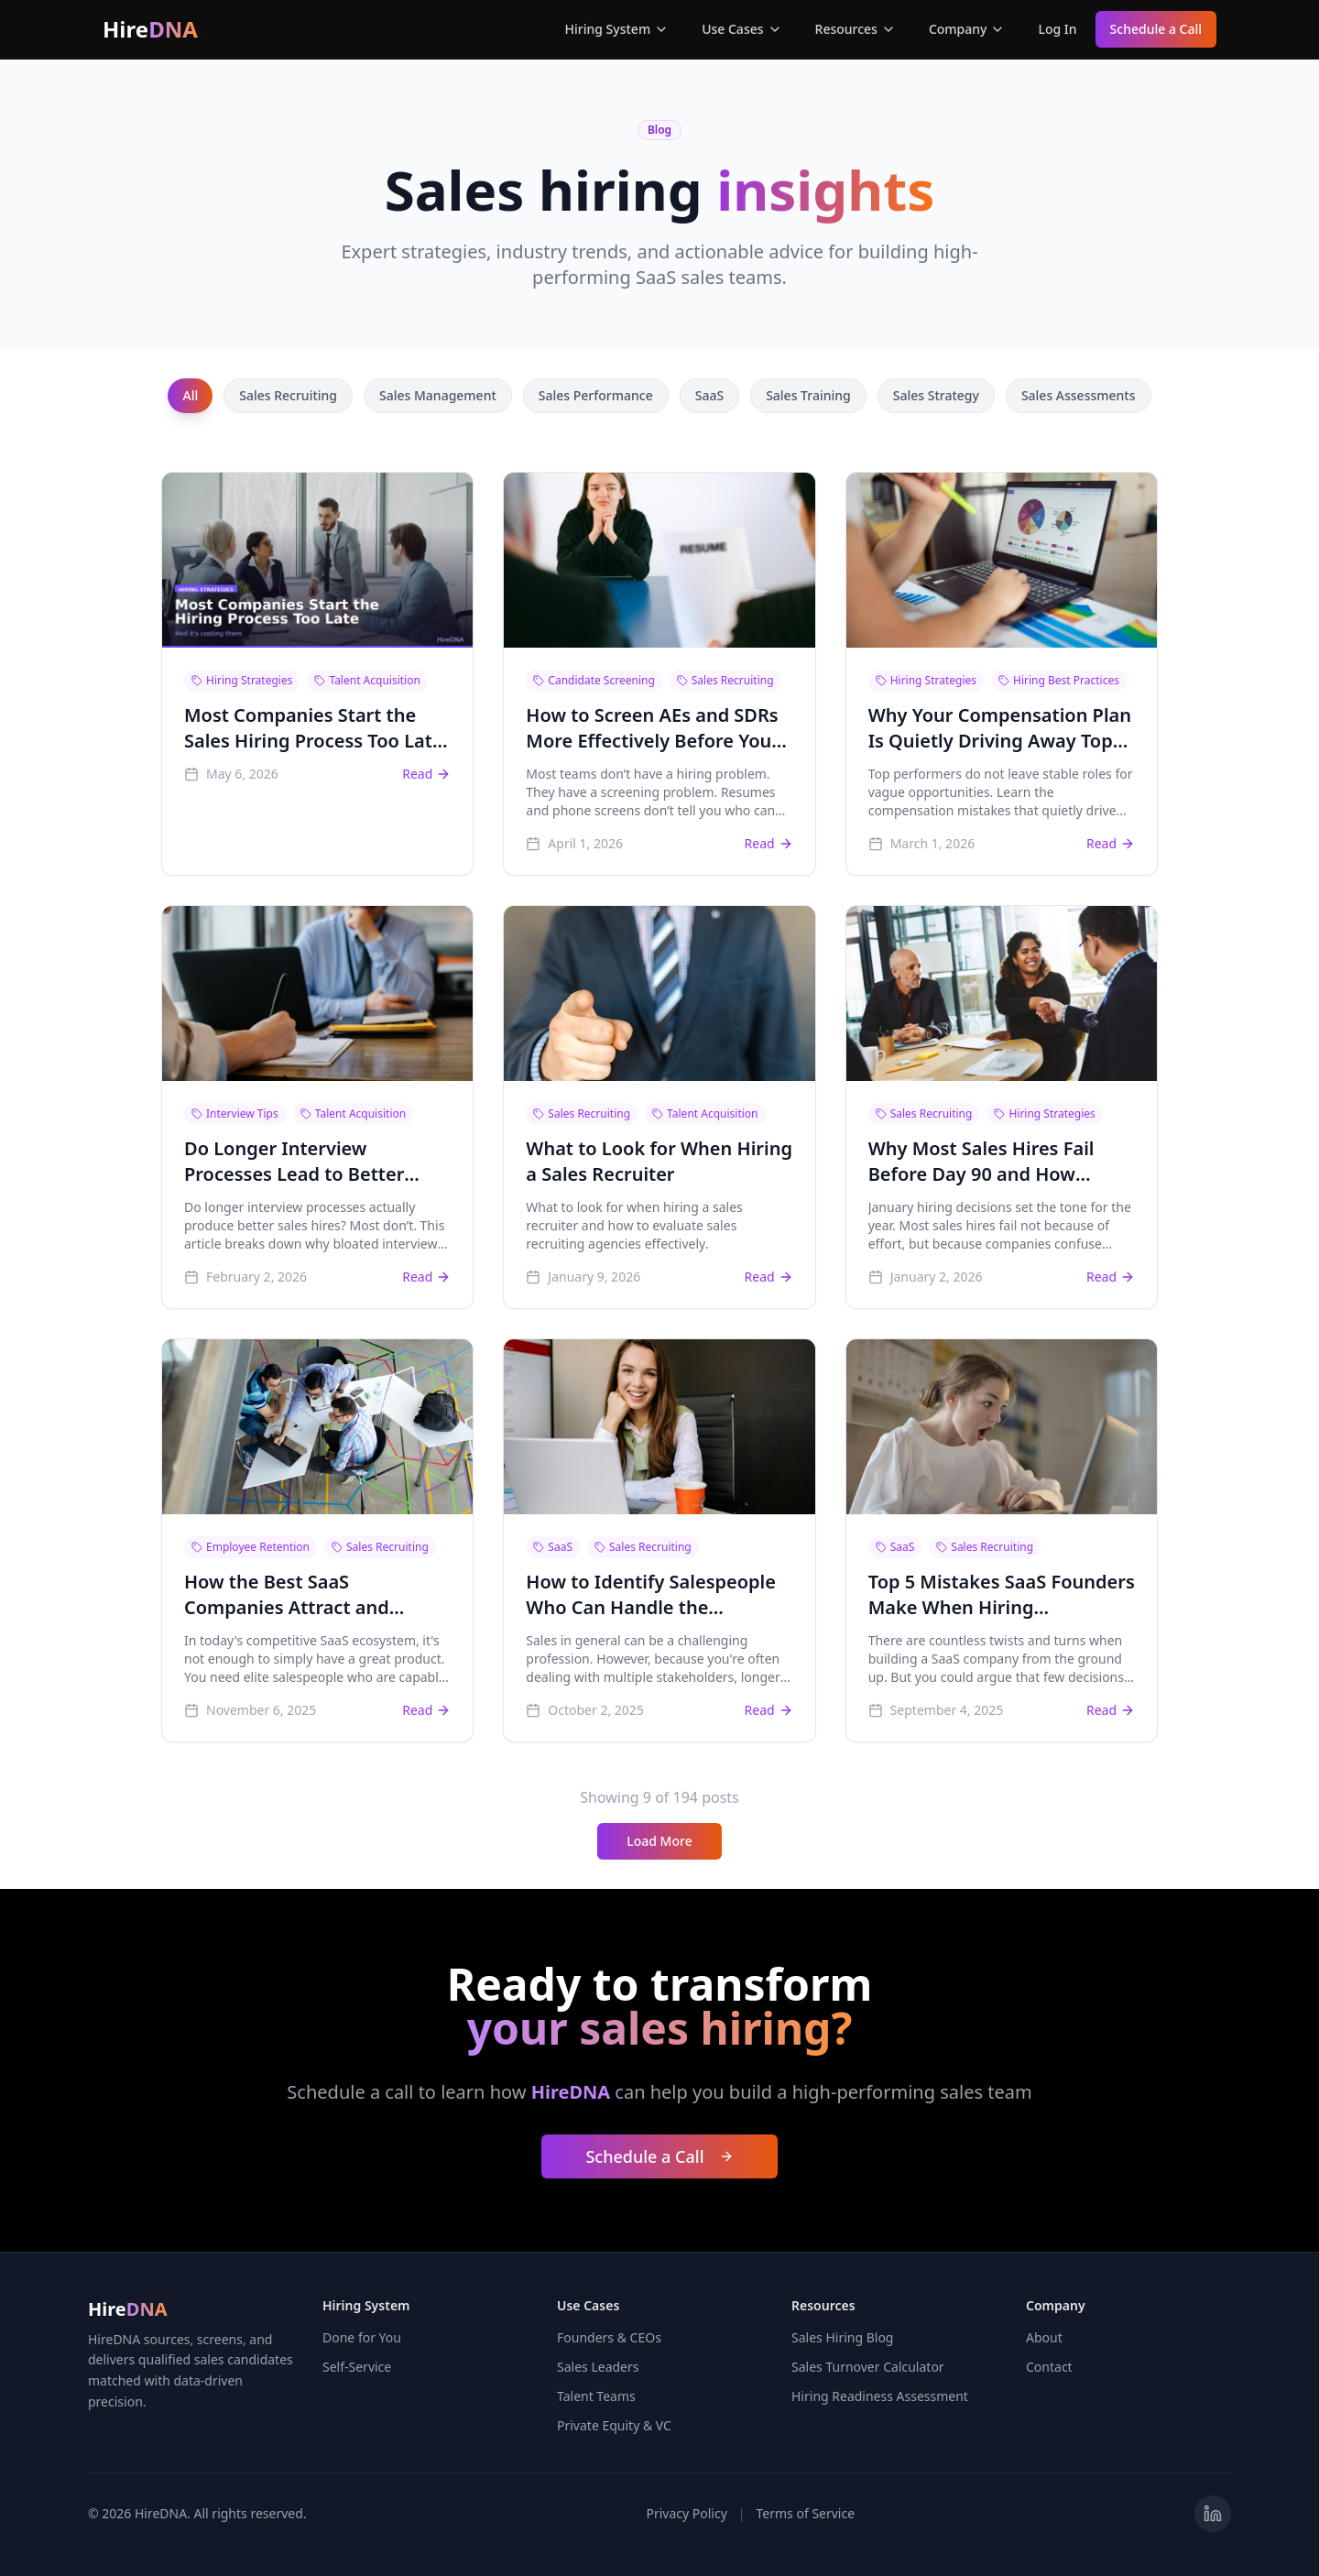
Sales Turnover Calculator (867, 2366)
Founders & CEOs (609, 2337)
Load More (659, 1841)
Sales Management (437, 395)
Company (967, 29)
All (190, 395)
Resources (855, 29)
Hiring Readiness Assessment (879, 2396)
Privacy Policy (686, 2513)
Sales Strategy (936, 395)
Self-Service (356, 2366)
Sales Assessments (1078, 395)
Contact (1049, 2366)
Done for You (361, 2337)
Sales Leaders (597, 2366)
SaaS (709, 395)
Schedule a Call (1156, 29)
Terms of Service (806, 2513)
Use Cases (741, 29)
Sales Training (808, 395)
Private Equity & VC (614, 2425)
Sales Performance (596, 395)
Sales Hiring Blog (842, 2337)
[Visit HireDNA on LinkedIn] (1212, 2513)
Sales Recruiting (288, 395)
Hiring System (617, 29)
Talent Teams (596, 2396)
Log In (1057, 29)
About (1044, 2337)
